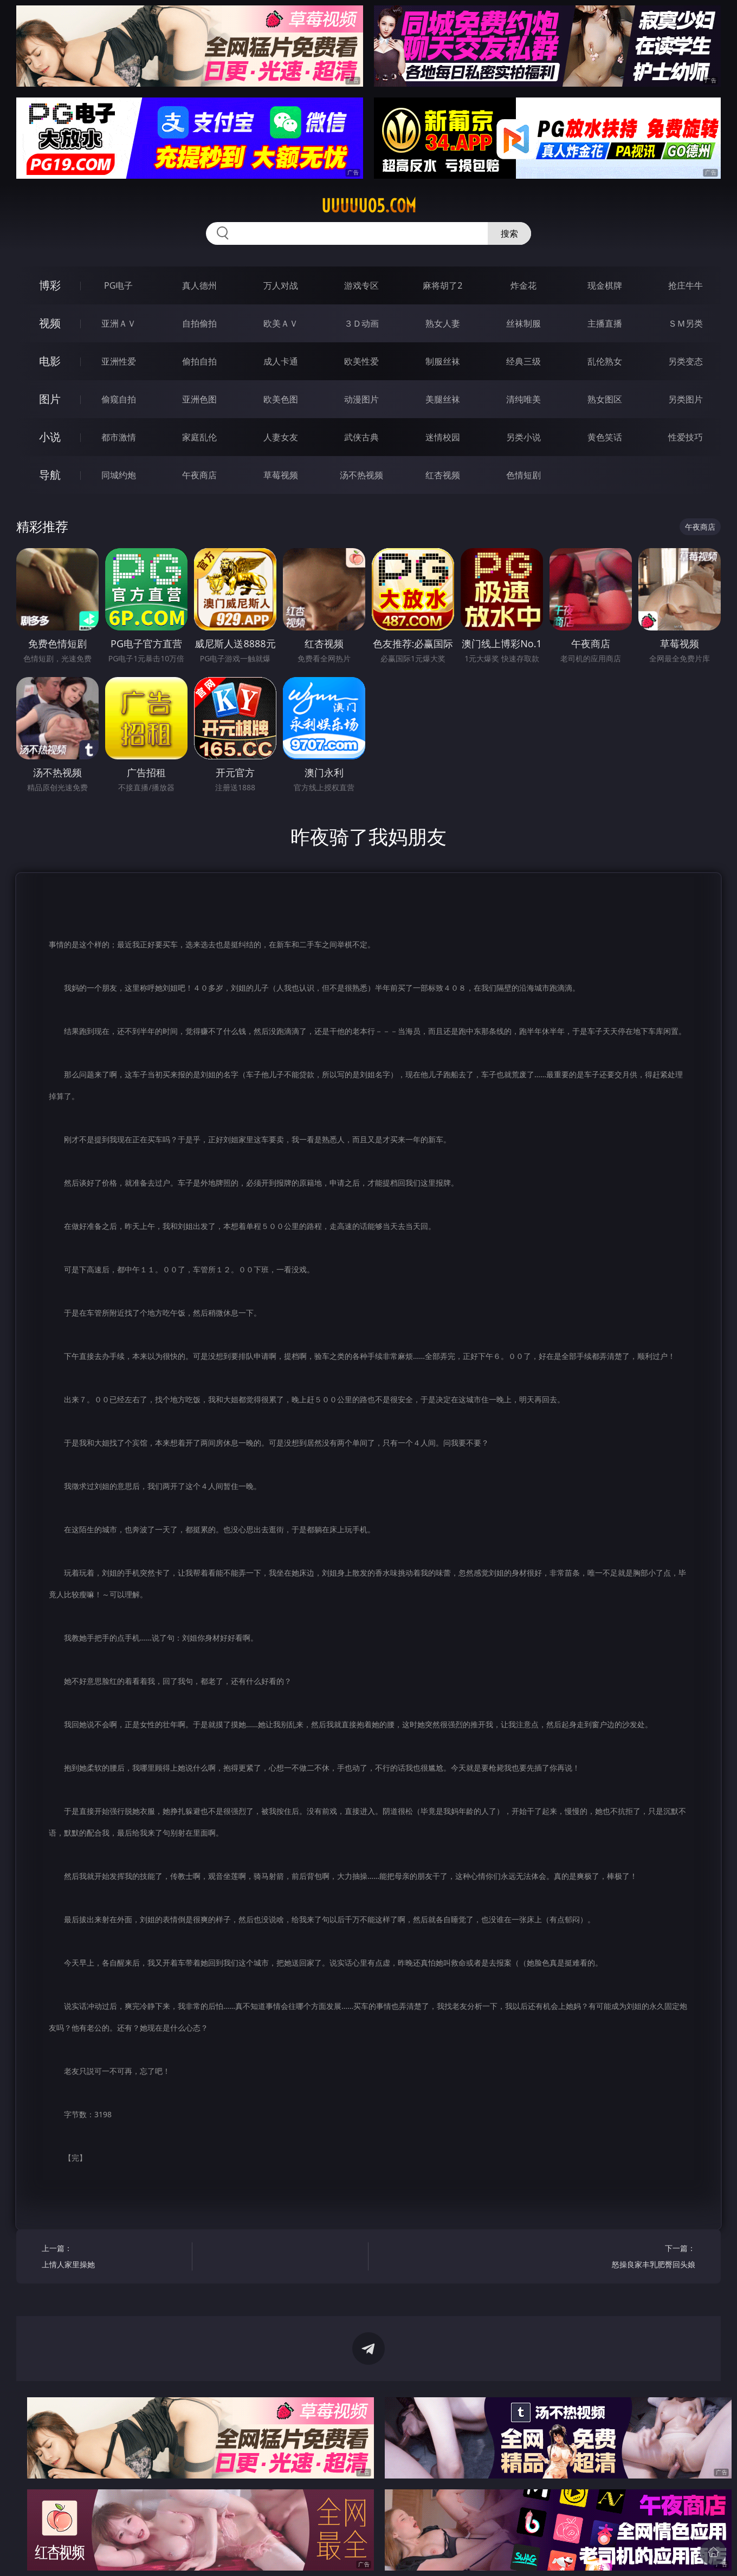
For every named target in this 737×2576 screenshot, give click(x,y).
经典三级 (523, 361)
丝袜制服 (523, 323)
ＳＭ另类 (685, 323)
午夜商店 (199, 475)
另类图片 (685, 399)
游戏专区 (361, 285)
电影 (50, 361)
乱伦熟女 (604, 361)
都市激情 (118, 437)
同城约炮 (118, 475)
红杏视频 (442, 475)
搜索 (509, 233)
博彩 (50, 285)
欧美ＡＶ (280, 323)
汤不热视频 (361, 475)
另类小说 (523, 437)
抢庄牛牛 (685, 285)
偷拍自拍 (199, 361)
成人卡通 (280, 361)
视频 (50, 323)
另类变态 (685, 361)
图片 (50, 399)
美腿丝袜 (442, 399)
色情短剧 (523, 475)
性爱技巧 (685, 437)
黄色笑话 (604, 437)
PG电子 (118, 285)
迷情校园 (442, 437)
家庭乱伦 (199, 437)
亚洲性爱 (118, 361)
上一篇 (113, 2258)
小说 (50, 437)
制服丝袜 (442, 361)
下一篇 (624, 2258)
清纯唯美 (523, 399)
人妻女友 (280, 437)
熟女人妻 (442, 323)
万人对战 (280, 285)
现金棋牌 (604, 285)
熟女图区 (604, 399)
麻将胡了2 (442, 285)
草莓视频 (280, 475)
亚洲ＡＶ (118, 323)
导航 (50, 474)
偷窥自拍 (118, 399)
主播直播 (604, 323)
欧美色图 (280, 399)
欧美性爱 (361, 361)
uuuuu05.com (368, 206)
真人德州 (199, 285)
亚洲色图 (199, 399)
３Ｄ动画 (361, 323)
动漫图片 (361, 399)
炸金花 (523, 285)
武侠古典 (361, 437)
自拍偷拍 (199, 323)
